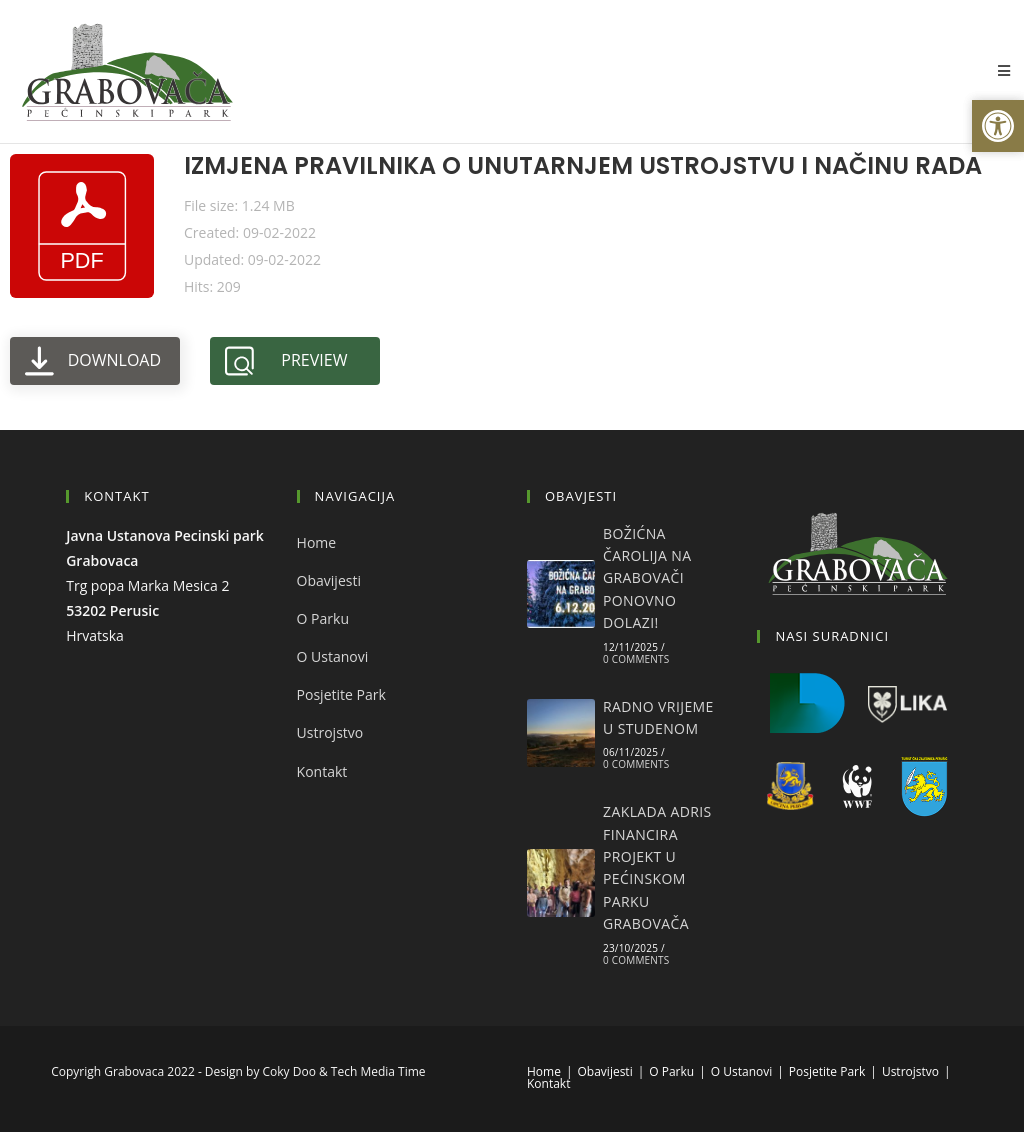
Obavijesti (329, 580)
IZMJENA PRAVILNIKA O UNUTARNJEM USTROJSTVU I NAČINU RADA (583, 165)
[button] (998, 126)
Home (317, 542)
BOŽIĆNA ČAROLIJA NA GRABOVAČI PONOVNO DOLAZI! (647, 578)
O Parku (323, 618)
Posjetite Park (341, 694)
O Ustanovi (333, 656)
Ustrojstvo (330, 732)
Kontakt (322, 771)
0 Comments (636, 659)
